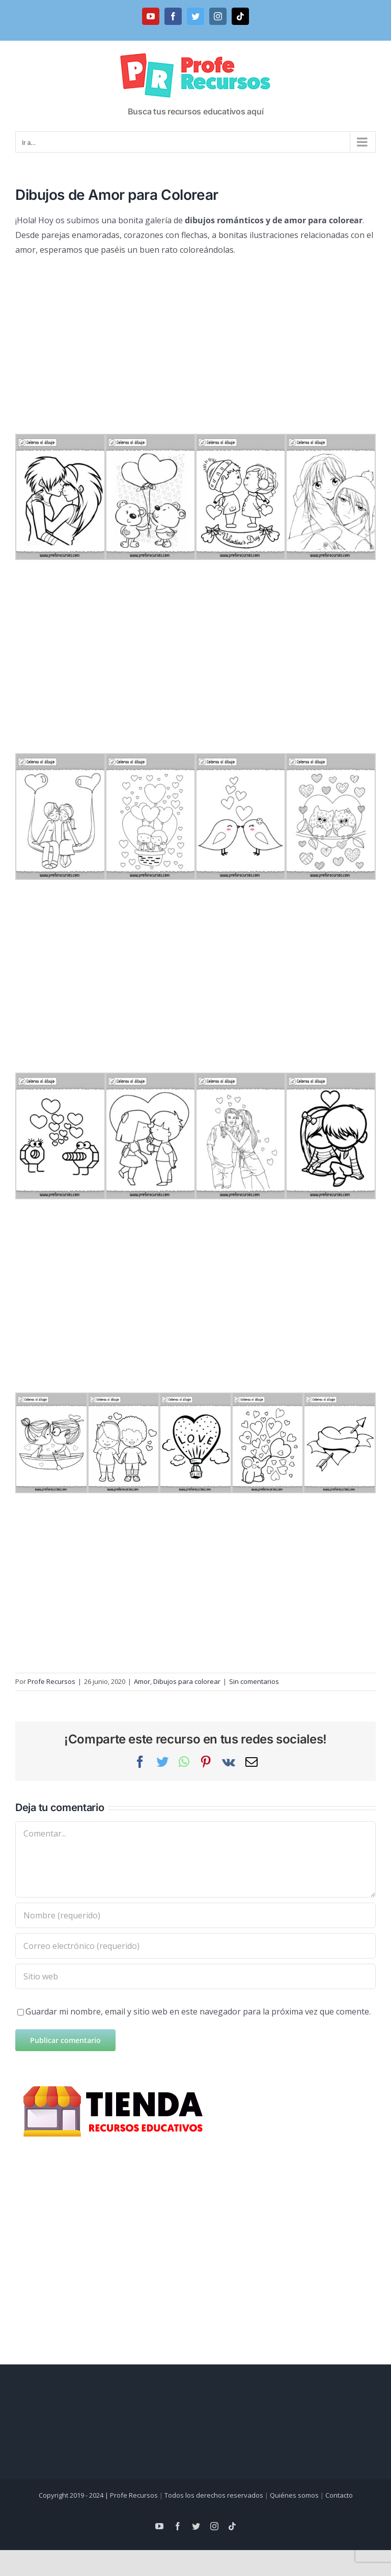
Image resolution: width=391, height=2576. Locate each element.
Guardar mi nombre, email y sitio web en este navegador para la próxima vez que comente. (198, 2011)
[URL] (195, 1976)
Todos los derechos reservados (213, 2495)
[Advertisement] (195, 339)
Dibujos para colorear (186, 1681)
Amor (142, 1681)
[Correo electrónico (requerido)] (195, 1946)
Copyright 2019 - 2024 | (74, 2495)
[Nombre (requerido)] (195, 1915)
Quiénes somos (294, 2495)
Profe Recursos (51, 1681)
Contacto (339, 2495)
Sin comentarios (254, 1681)
